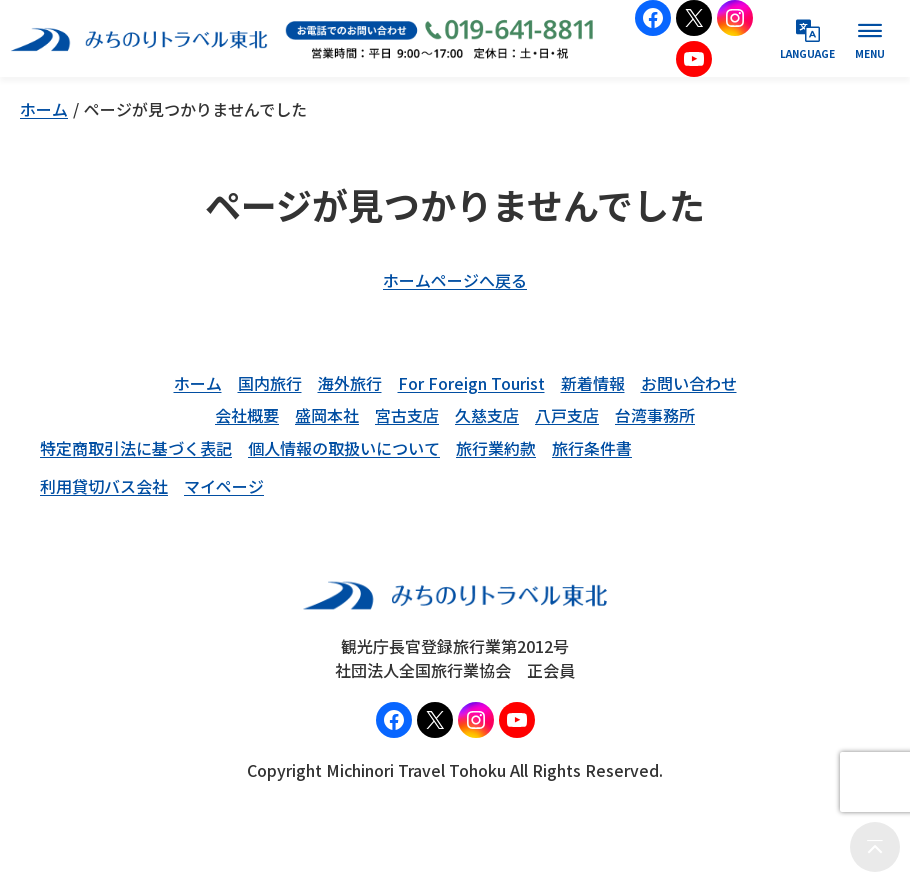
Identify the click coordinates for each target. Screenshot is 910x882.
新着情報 (593, 383)
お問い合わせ (689, 383)
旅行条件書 (592, 448)
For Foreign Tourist (471, 383)
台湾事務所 (655, 415)
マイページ (224, 486)
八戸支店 (567, 415)
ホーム (44, 109)
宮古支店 (407, 415)
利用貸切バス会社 (104, 486)
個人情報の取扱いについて (344, 448)
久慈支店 (487, 415)
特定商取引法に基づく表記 (136, 448)
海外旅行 (350, 383)
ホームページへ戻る (455, 280)
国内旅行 (270, 383)
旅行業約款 (496, 448)
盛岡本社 (327, 415)
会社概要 (247, 415)
